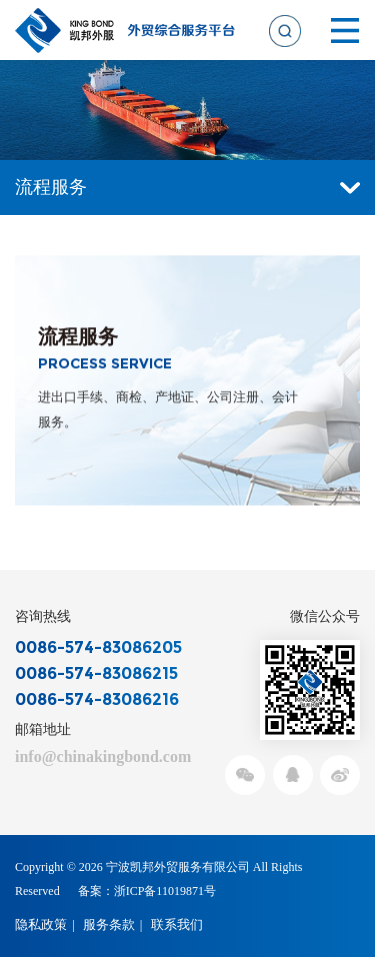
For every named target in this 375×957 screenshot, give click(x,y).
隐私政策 (41, 924)
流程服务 (187, 187)
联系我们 (177, 924)
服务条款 (109, 924)
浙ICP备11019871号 (165, 891)
